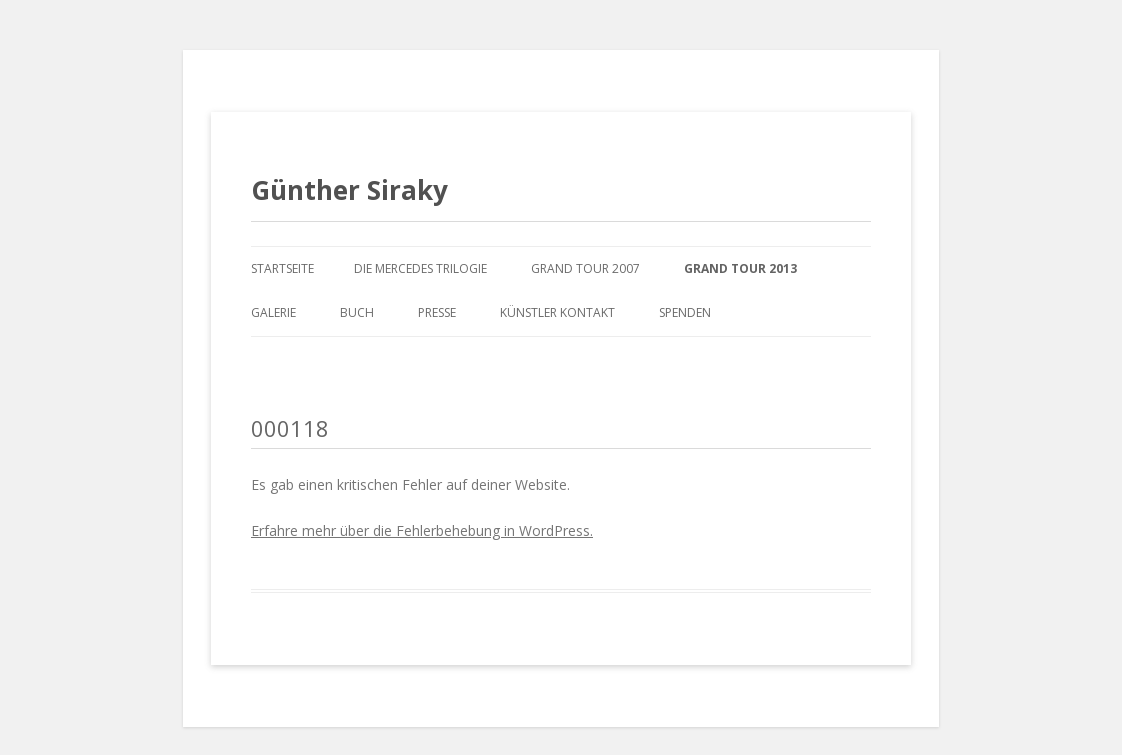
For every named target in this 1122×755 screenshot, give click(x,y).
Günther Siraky (349, 190)
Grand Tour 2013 (740, 268)
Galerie (273, 312)
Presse (437, 312)
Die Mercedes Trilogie (420, 268)
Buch (357, 312)
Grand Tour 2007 (585, 268)
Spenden (685, 312)
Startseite (282, 268)
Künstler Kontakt (557, 312)
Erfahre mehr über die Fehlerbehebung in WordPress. (422, 530)
